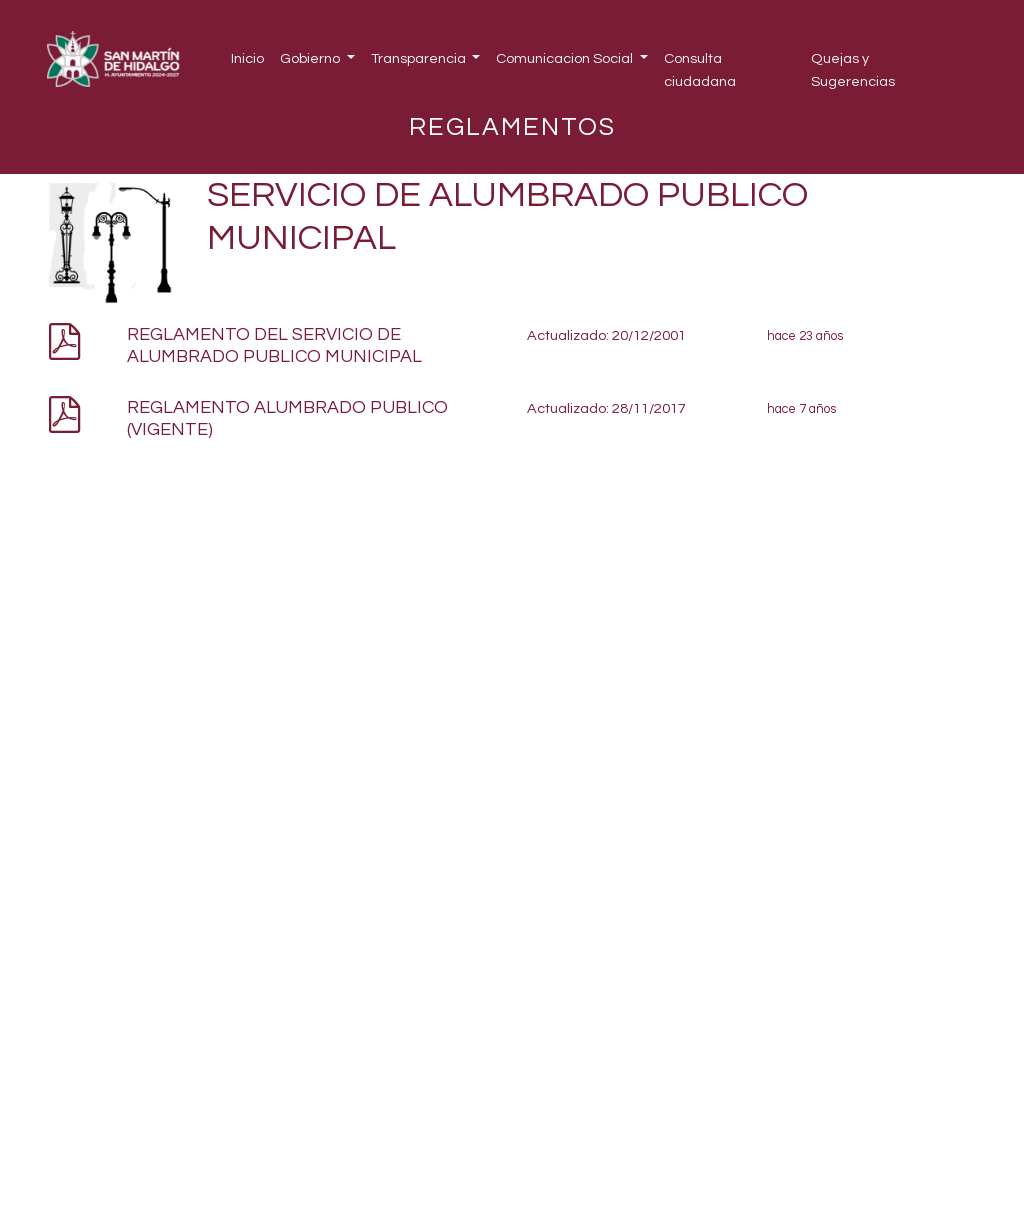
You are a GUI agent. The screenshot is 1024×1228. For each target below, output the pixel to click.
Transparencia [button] (420, 58)
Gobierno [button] (311, 58)
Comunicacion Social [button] (566, 58)
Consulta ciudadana (700, 70)
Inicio (247, 58)
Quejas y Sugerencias (853, 70)
